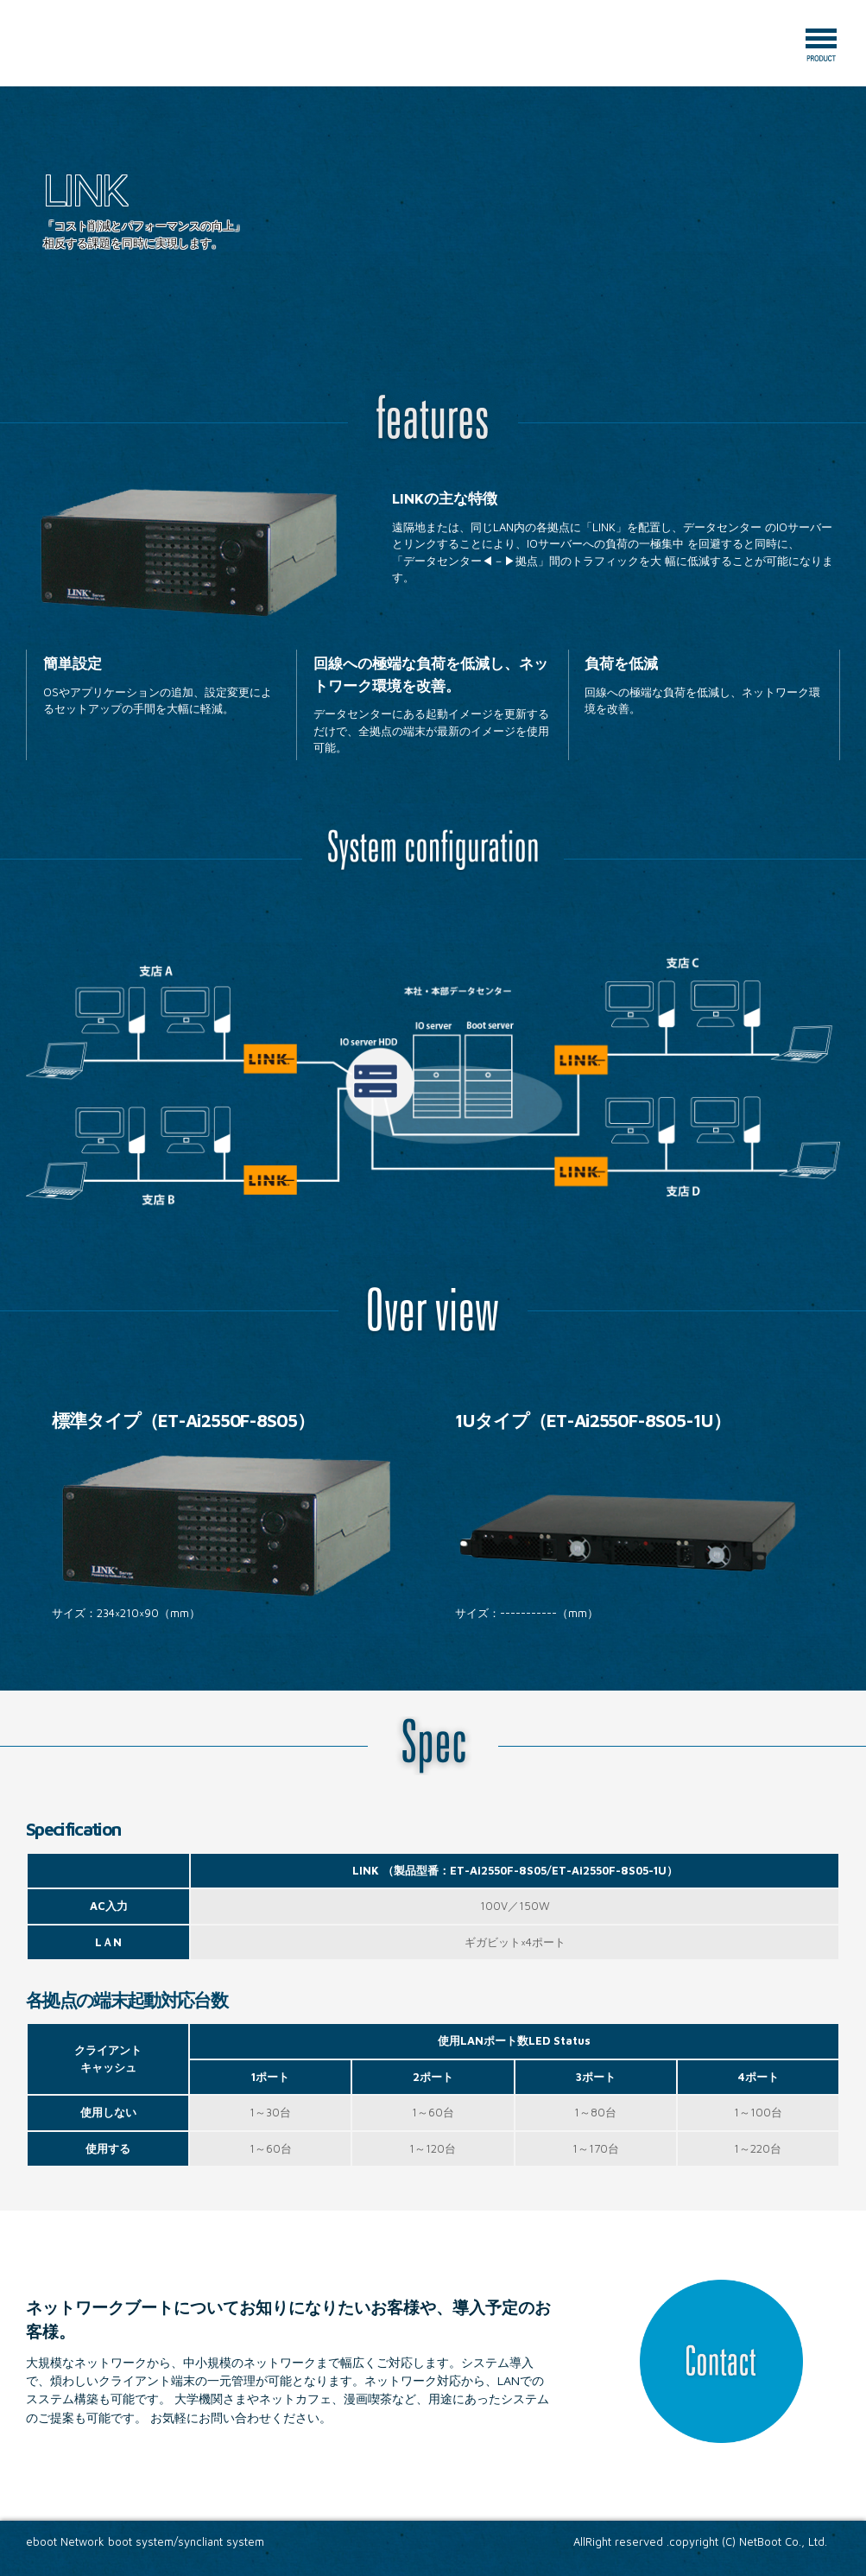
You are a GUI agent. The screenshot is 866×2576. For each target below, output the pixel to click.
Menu (821, 45)
